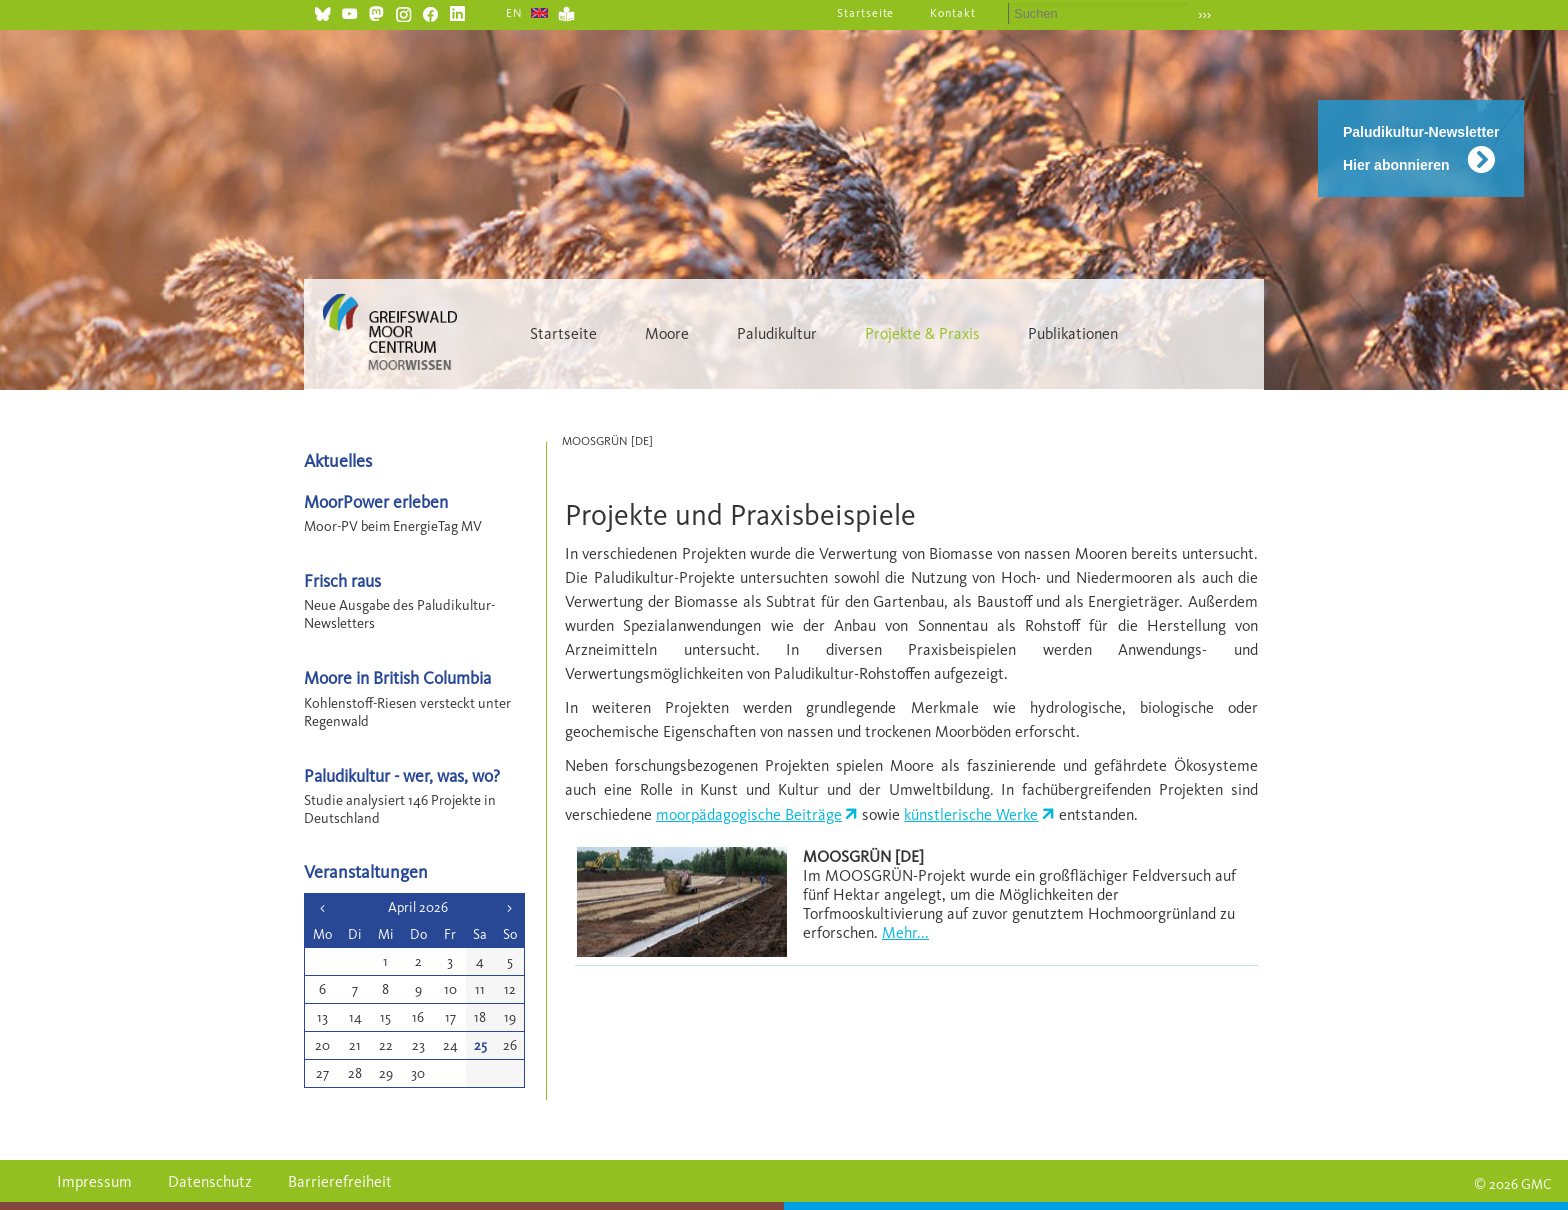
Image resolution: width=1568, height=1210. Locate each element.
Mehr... (905, 932)
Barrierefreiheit (340, 1181)
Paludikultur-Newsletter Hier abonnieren (1421, 148)
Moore (667, 333)
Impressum (94, 1181)
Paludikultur (777, 333)
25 (480, 1045)
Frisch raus (342, 580)
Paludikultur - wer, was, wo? (402, 775)
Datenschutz (210, 1181)
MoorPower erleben (376, 501)
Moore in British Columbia (397, 677)
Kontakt (953, 13)
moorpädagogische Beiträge (749, 814)
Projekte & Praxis (922, 333)
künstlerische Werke (971, 814)
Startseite (866, 13)
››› (1204, 14)
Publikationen (1073, 333)
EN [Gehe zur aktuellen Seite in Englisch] (514, 13)
